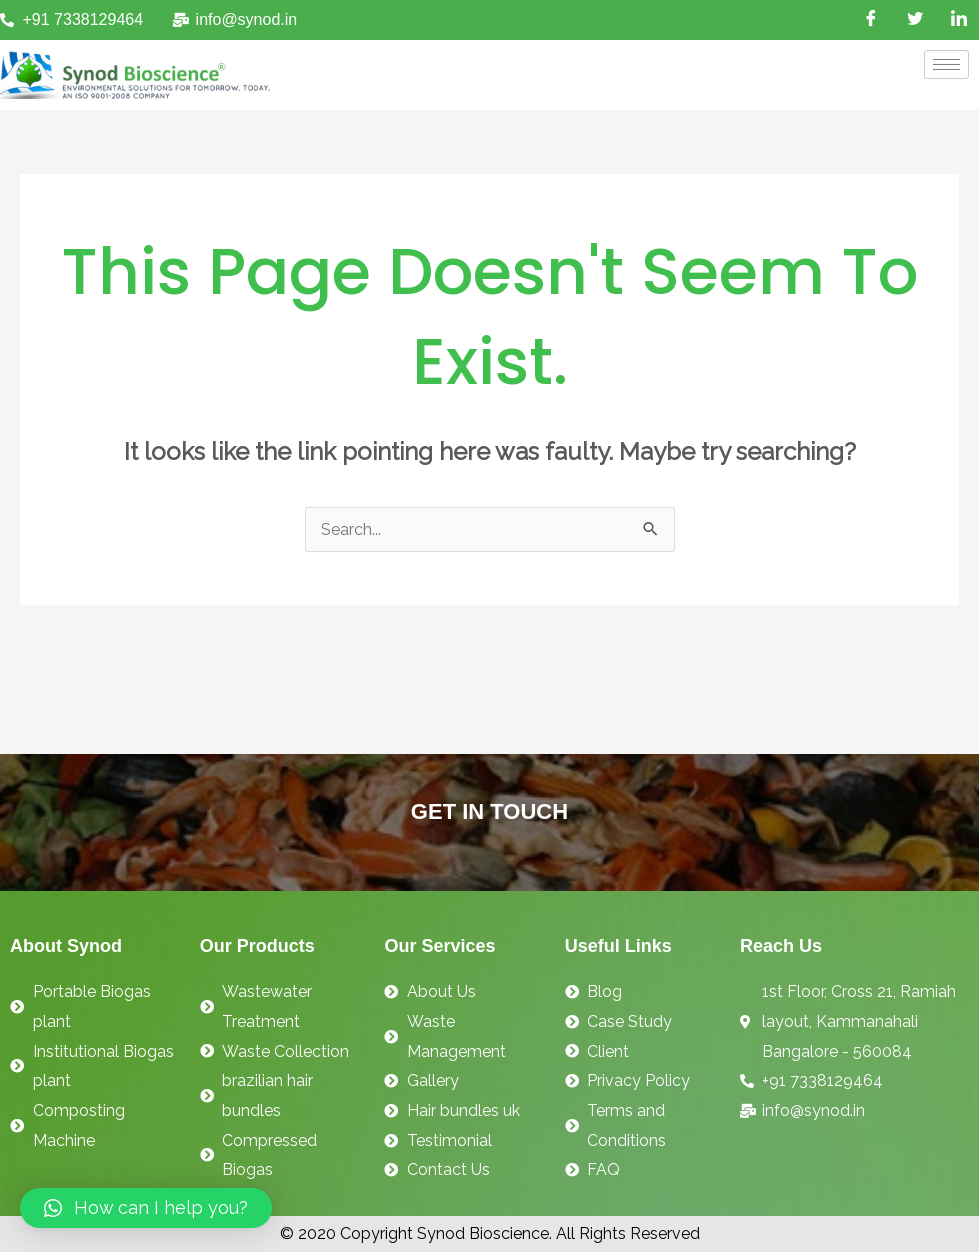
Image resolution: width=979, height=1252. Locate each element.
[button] (146, 1208)
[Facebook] (871, 20)
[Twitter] (915, 20)
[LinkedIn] (959, 20)
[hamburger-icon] (946, 64)
